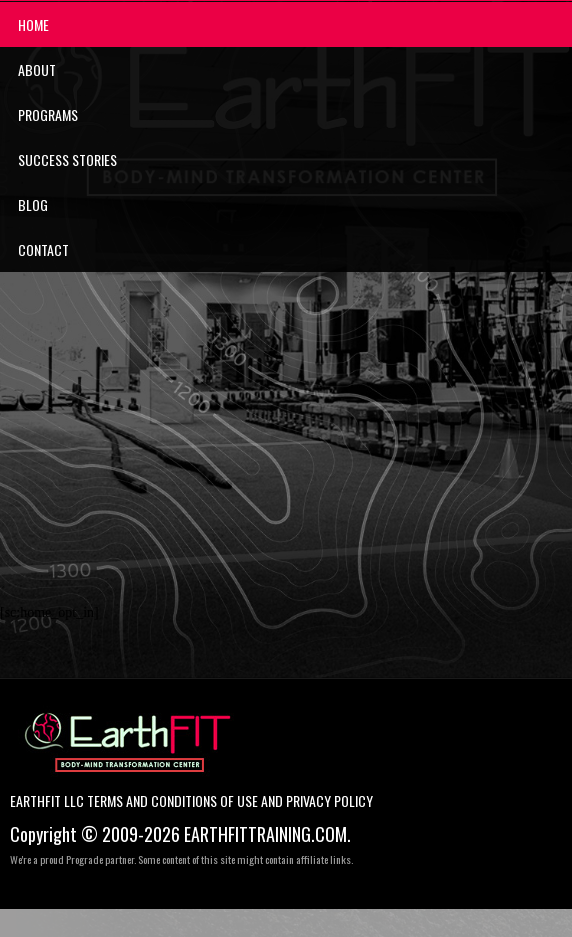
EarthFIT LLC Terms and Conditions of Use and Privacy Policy (191, 801)
